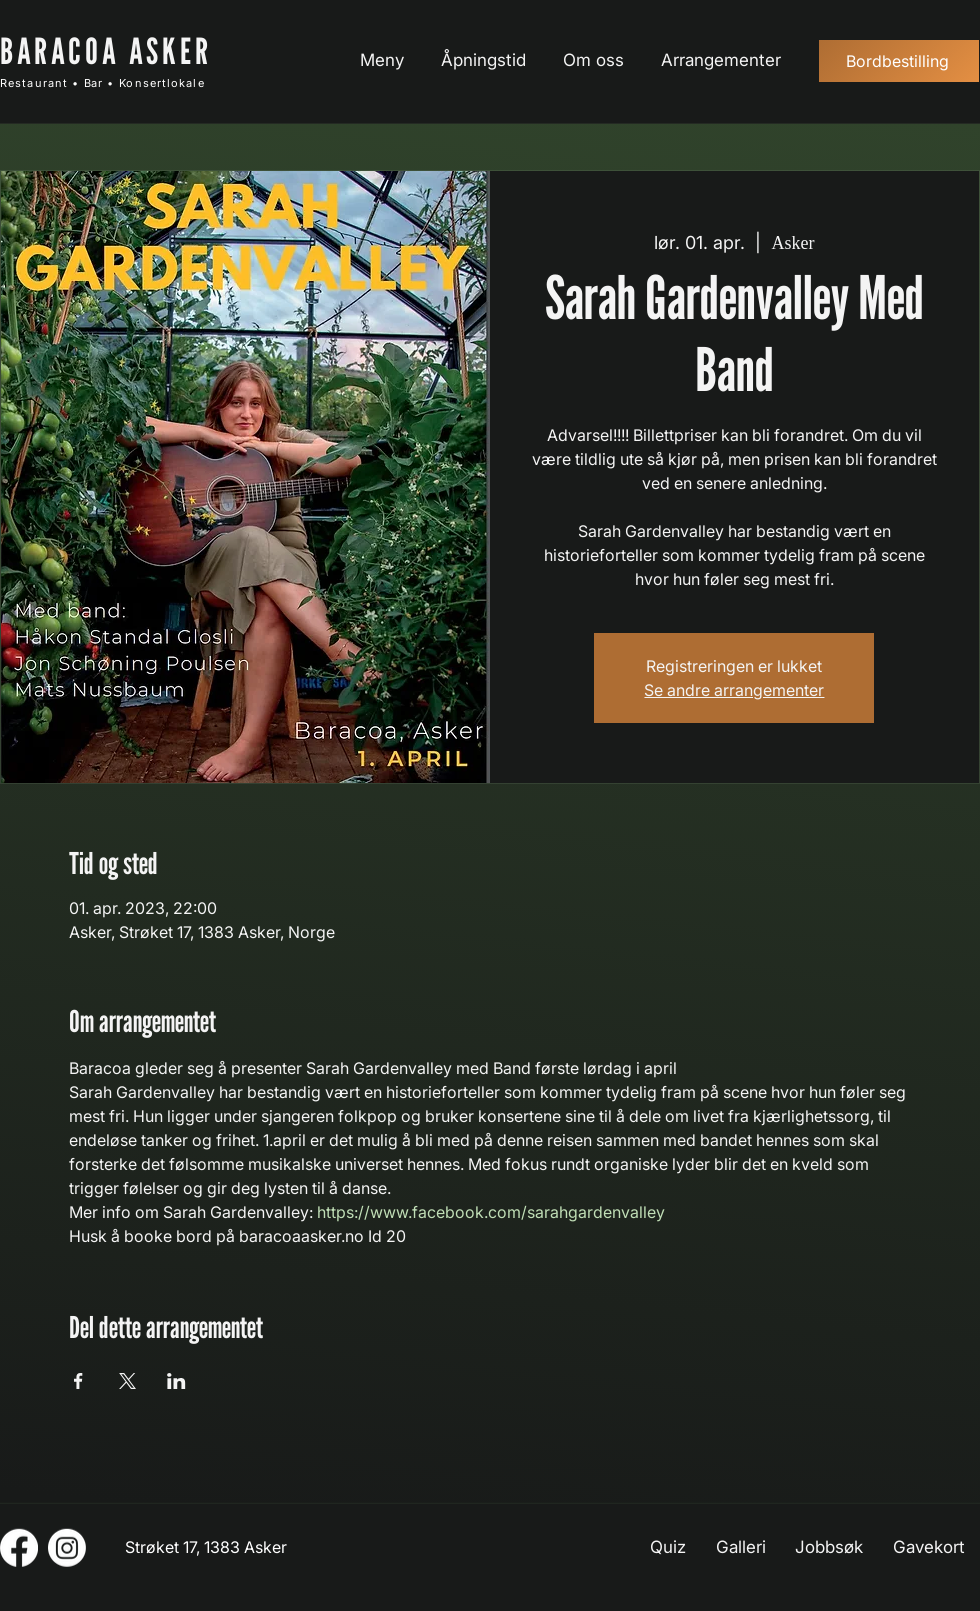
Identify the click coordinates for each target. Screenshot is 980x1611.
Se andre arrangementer (734, 690)
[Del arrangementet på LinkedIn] (176, 1381)
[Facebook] (19, 1548)
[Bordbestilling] (899, 61)
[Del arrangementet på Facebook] (78, 1381)
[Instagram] (67, 1548)
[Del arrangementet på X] (127, 1381)
